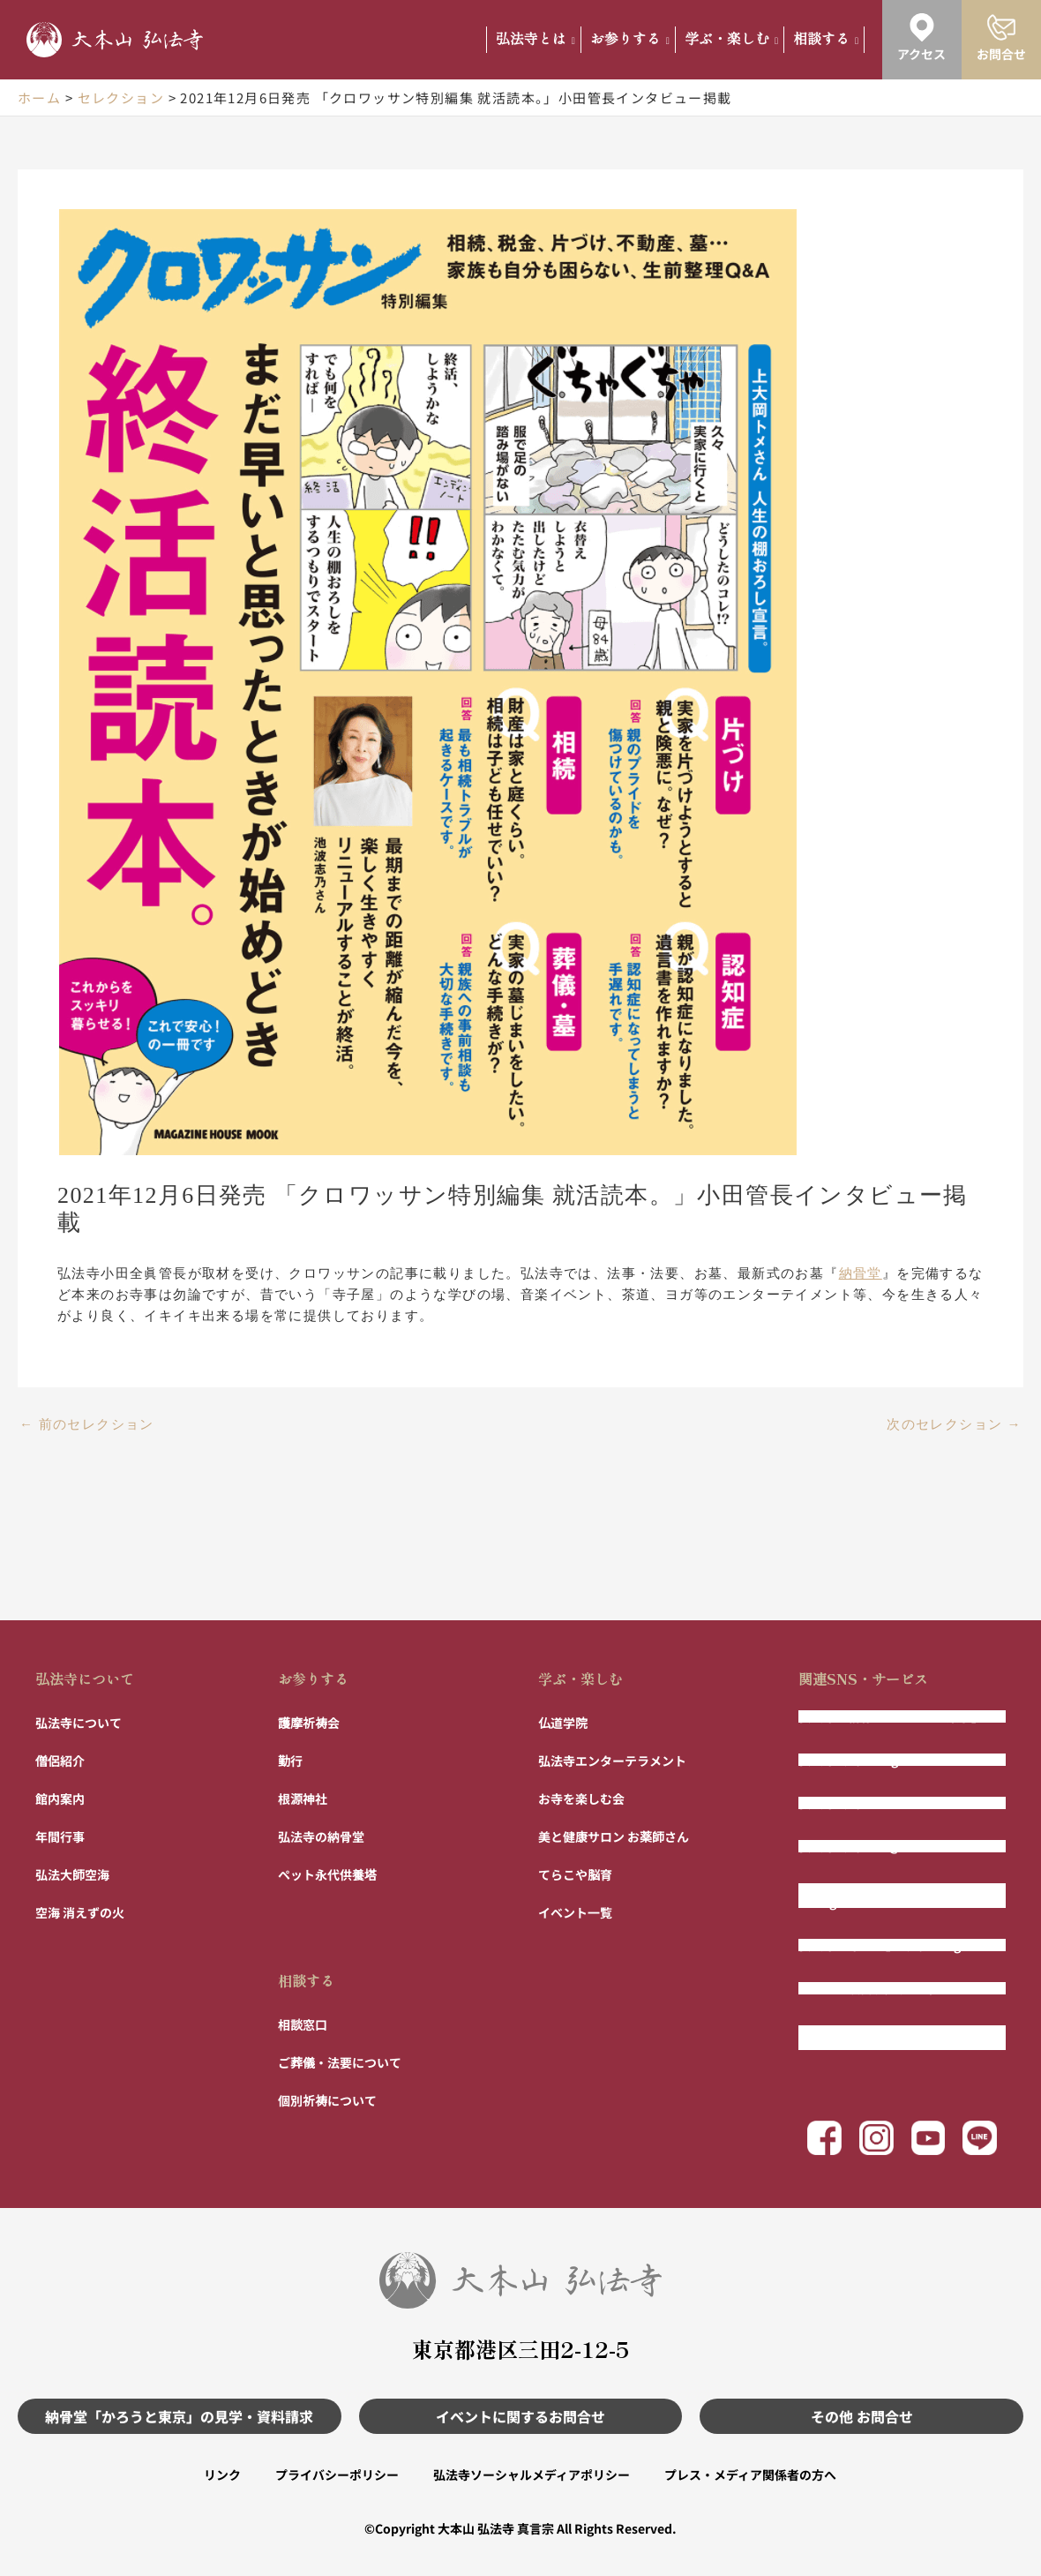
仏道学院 (563, 1722)
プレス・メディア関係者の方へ (751, 2474)
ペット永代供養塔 (327, 1873)
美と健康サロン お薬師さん (613, 1835)
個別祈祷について (327, 2099)
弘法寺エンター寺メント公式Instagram (878, 1895)
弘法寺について (84, 1677)
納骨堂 (860, 1273)
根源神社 (302, 1797)
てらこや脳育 (575, 1873)
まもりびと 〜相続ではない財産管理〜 (892, 2037)
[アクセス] (922, 27)
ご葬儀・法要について (339, 2061)
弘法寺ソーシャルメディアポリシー (531, 2474)
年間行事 (60, 1835)
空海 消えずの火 (79, 1911)
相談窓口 (302, 2023)
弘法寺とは (535, 39)
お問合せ (1001, 54)
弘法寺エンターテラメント (612, 1760)
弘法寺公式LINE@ (849, 1845)
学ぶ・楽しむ (731, 39)
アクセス (921, 54)
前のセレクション (86, 1424)
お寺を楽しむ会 (581, 1797)
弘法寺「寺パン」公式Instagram (891, 1944)
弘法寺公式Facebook (857, 1802)
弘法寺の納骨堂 (321, 1835)
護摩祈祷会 (309, 1722)
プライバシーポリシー (336, 2474)
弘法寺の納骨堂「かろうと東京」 (891, 1715)
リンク (220, 2474)
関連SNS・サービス (863, 1677)
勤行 (290, 1760)
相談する (825, 39)
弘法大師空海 (72, 1873)
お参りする (630, 39)
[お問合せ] (1001, 27)
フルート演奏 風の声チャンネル (886, 1987)
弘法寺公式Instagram (860, 1759)
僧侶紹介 (60, 1760)
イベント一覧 (575, 1911)
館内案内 (60, 1797)
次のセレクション (954, 1424)
